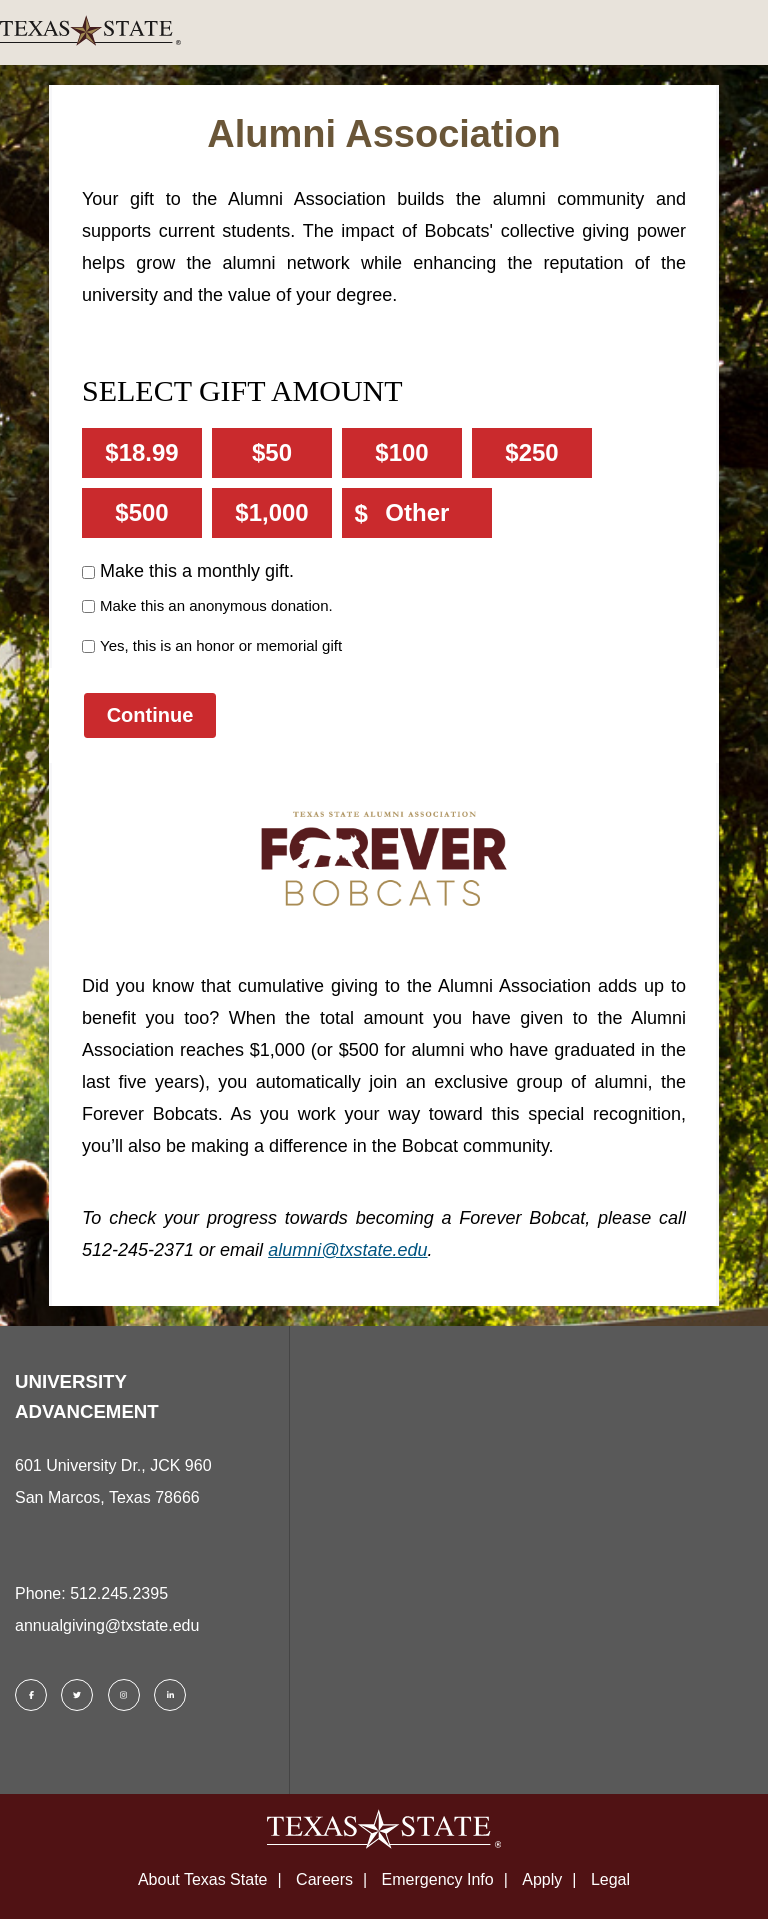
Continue (150, 715)
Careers (324, 1879)
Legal (610, 1879)
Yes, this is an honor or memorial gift (221, 645)
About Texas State (203, 1879)
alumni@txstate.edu (347, 1250)
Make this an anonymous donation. (216, 605)
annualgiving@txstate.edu (107, 1625)
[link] (384, 33)
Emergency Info (438, 1879)
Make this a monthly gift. (197, 571)
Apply (542, 1879)
